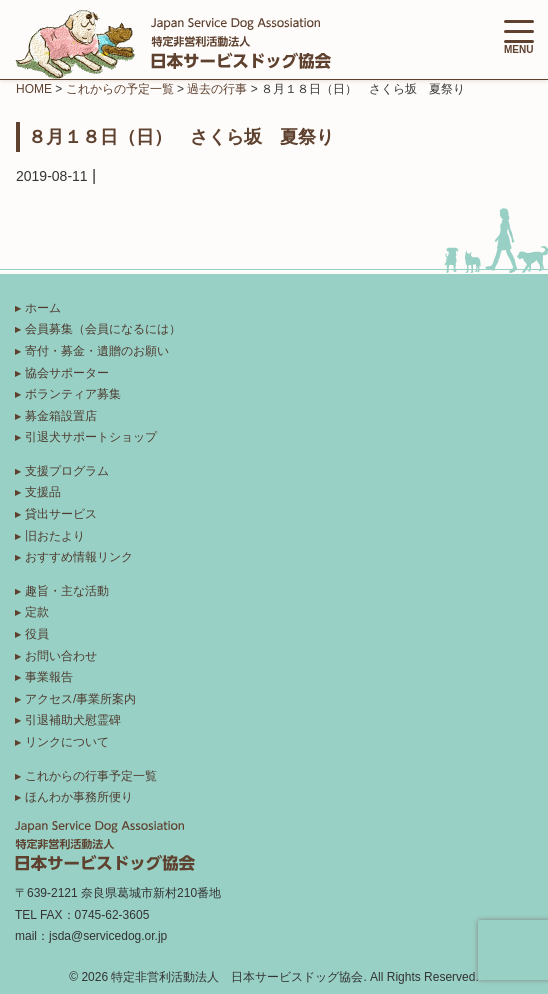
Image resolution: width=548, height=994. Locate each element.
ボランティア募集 (73, 394)
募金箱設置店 (61, 416)
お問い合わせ (61, 656)
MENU (519, 37)
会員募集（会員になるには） (103, 329)
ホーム (43, 308)
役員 (37, 634)
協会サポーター (67, 373)
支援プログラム (67, 471)
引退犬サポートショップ (91, 437)
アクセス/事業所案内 (80, 699)
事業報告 (49, 677)
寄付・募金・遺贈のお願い (97, 351)
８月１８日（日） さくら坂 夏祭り (181, 136)
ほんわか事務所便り (79, 797)
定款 (37, 612)
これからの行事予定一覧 (91, 776)
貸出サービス (61, 514)
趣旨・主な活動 (67, 591)
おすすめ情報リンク (79, 557)
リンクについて (67, 742)
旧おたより (55, 536)
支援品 (43, 492)
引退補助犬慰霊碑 (73, 720)
